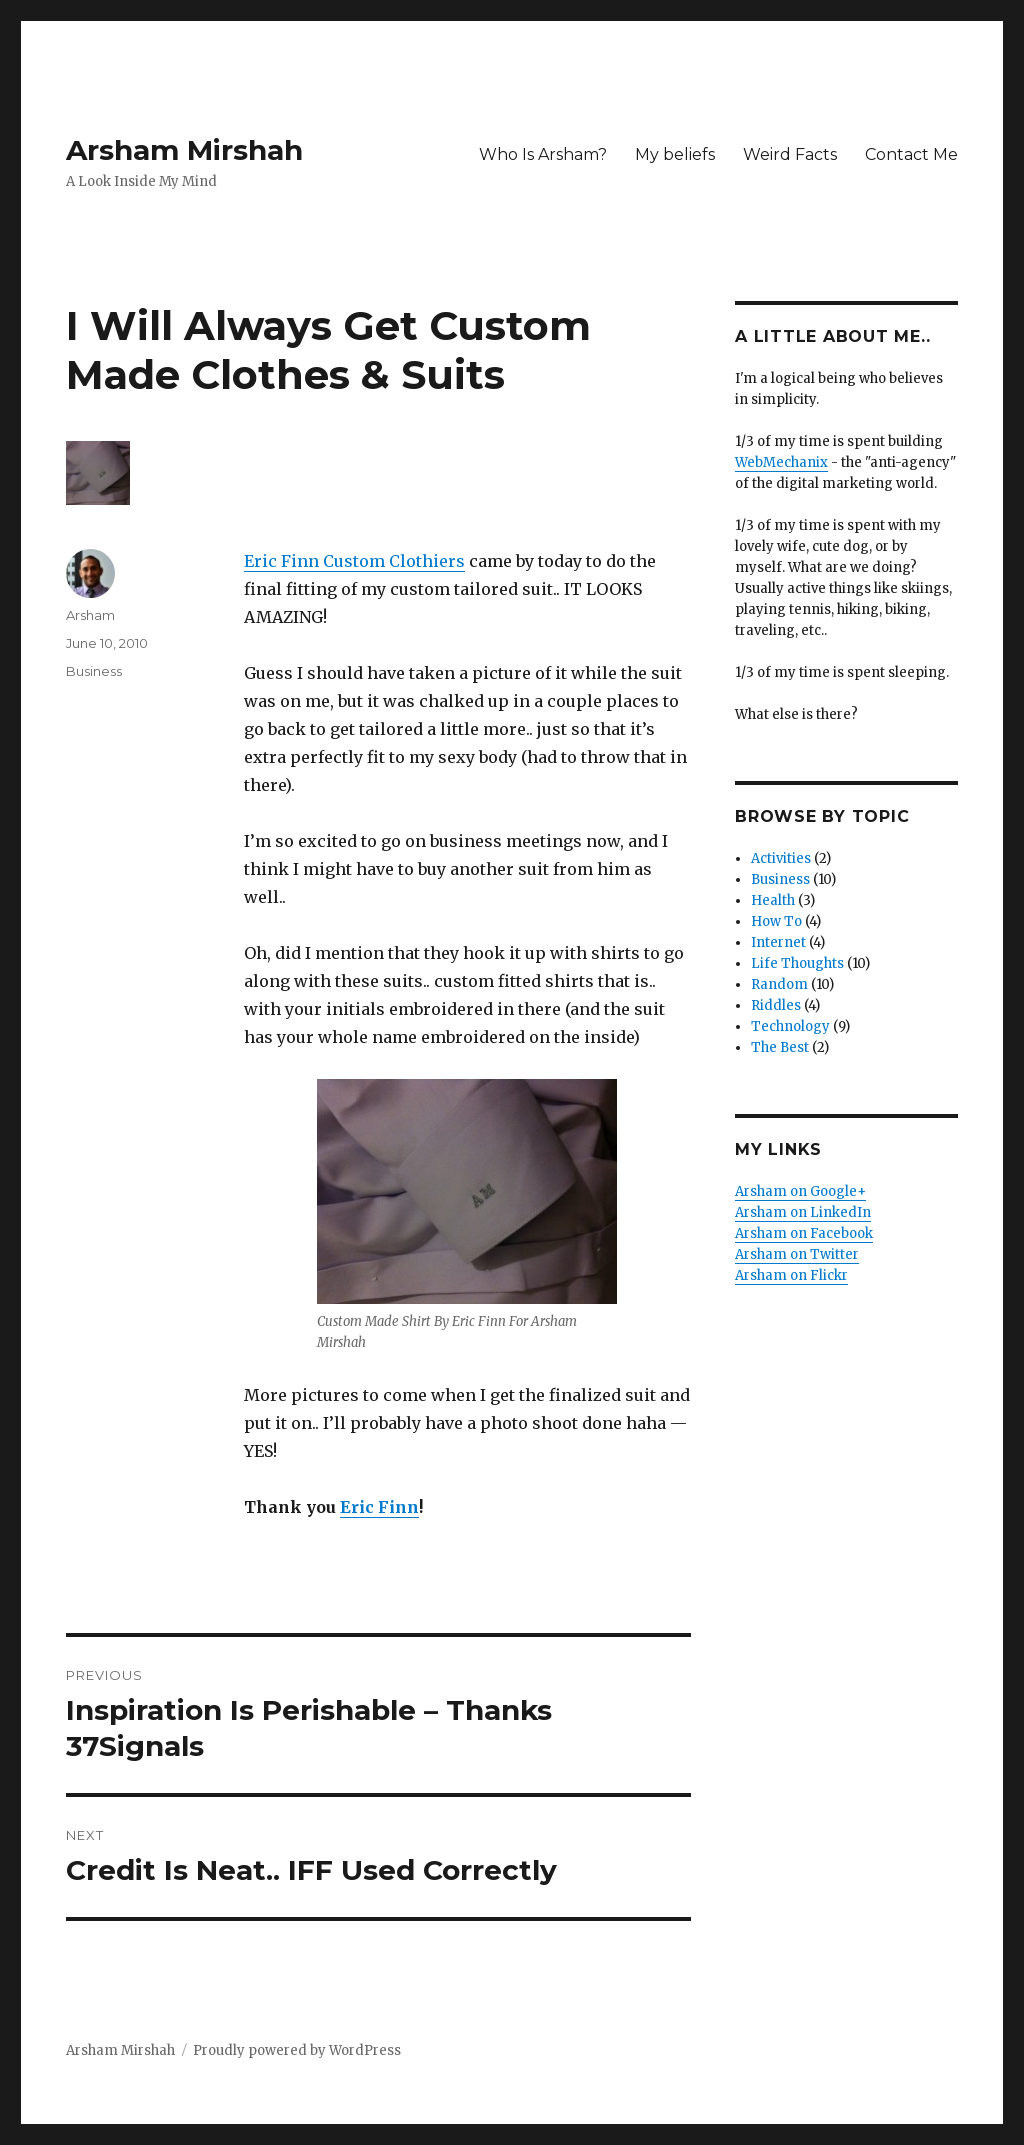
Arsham (90, 615)
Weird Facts (790, 154)
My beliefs (675, 154)
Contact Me (911, 154)
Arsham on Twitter (797, 1254)
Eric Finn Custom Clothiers (354, 561)
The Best (780, 1047)
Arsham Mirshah (184, 150)
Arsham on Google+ (800, 1191)
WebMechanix (781, 462)
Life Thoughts (797, 963)
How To (776, 921)
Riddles (776, 1005)
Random (779, 984)
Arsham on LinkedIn (803, 1212)
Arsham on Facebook (804, 1233)
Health (773, 900)
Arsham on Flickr (791, 1275)
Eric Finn (379, 1507)
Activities (781, 858)
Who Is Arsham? (543, 154)
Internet (778, 942)
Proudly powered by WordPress (297, 2050)
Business (94, 671)
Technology (790, 1026)
